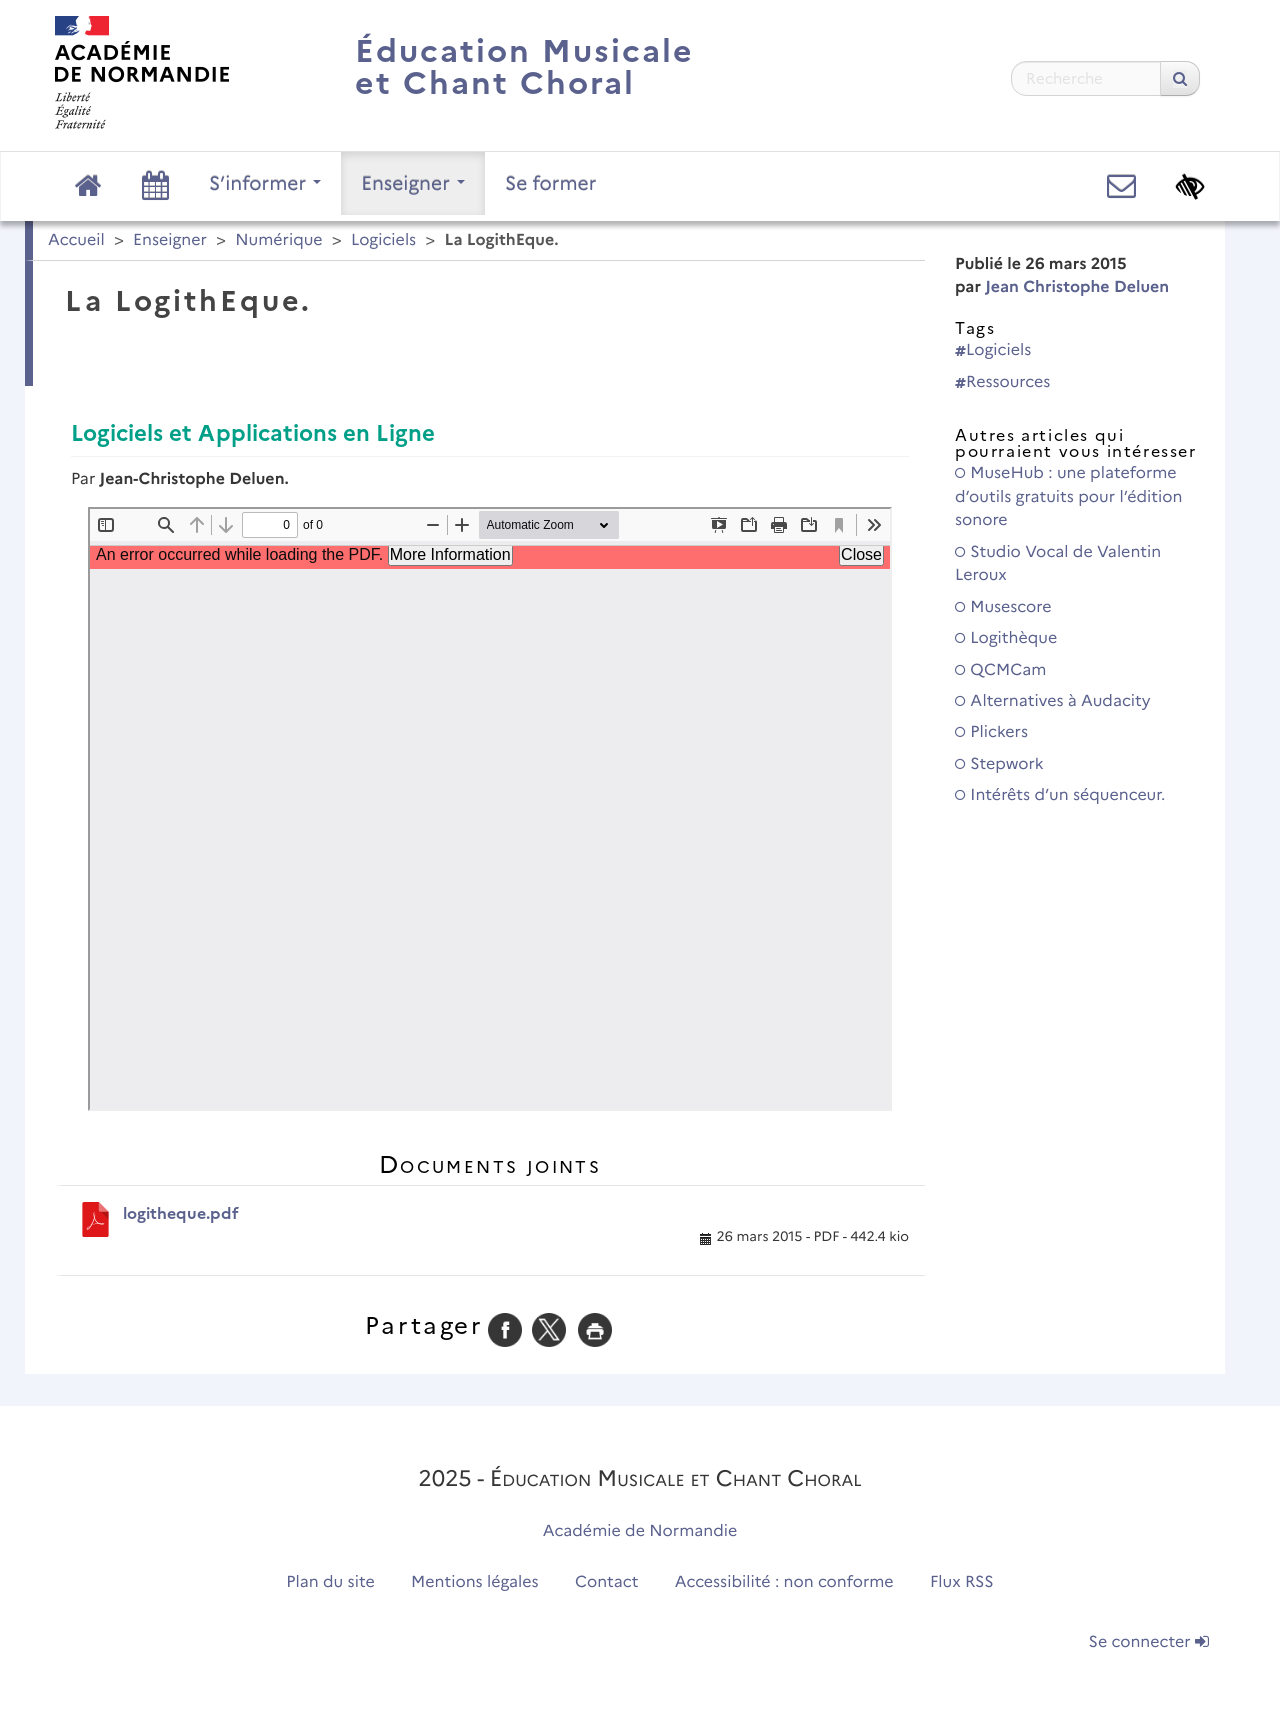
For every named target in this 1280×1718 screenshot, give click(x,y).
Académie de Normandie (640, 1531)
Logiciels (383, 240)
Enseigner (413, 183)
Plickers (991, 732)
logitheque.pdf (181, 1213)
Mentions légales (475, 1582)
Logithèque (1006, 638)
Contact (607, 1582)
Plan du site (330, 1582)
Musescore (1003, 607)
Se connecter (1149, 1642)
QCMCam (1000, 670)
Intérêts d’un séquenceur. (1060, 795)
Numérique (279, 240)
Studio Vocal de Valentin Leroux (1058, 564)
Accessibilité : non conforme (784, 1582)
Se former (550, 183)
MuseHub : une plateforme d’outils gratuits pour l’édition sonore (1068, 497)
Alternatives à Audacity (1053, 701)
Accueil (76, 240)
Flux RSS (962, 1582)
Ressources (1002, 382)
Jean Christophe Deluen (1077, 287)
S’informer (265, 183)
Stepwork (999, 764)
